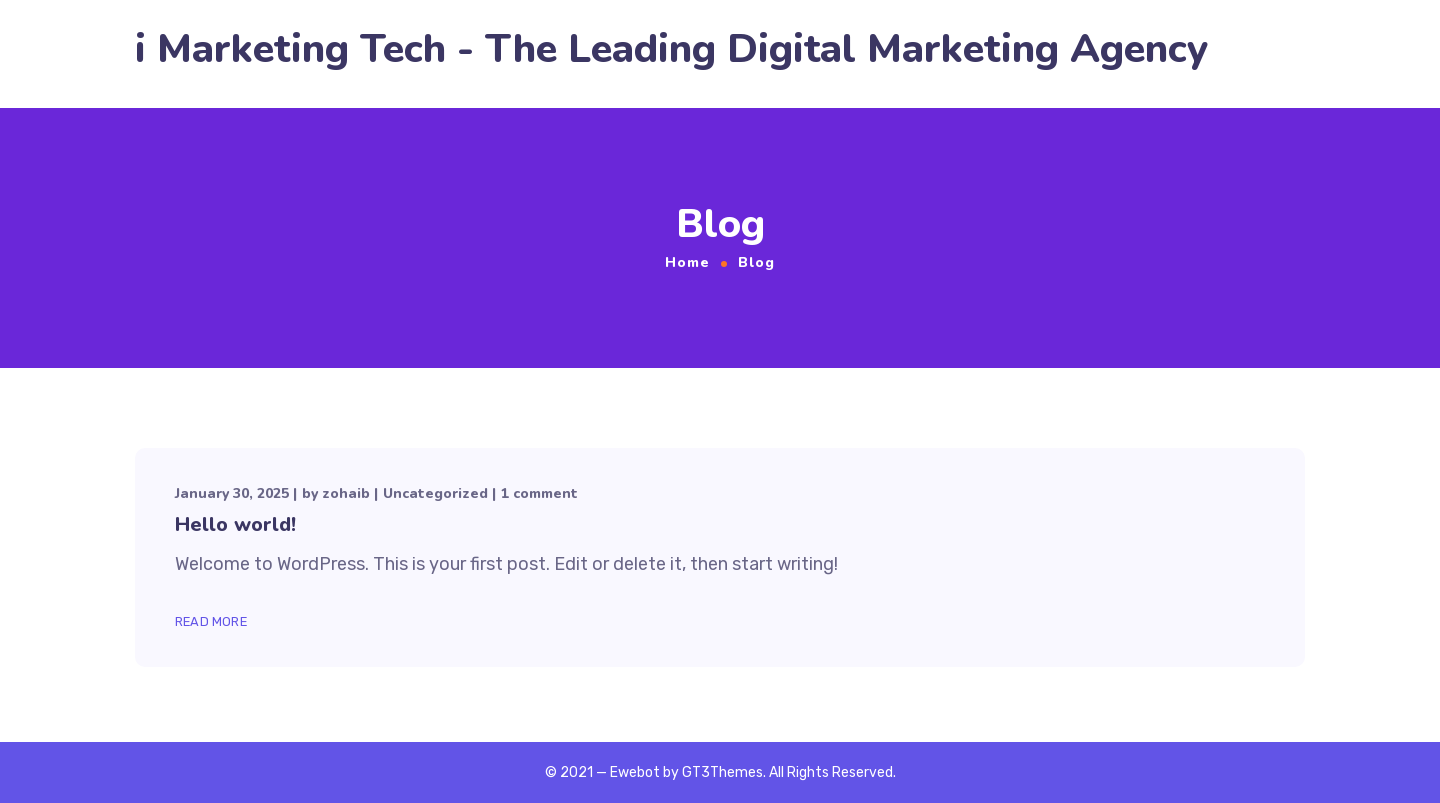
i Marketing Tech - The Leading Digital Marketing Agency (671, 49)
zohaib (346, 493)
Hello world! (235, 524)
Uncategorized (435, 493)
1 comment (539, 493)
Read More (211, 621)
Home (687, 262)
